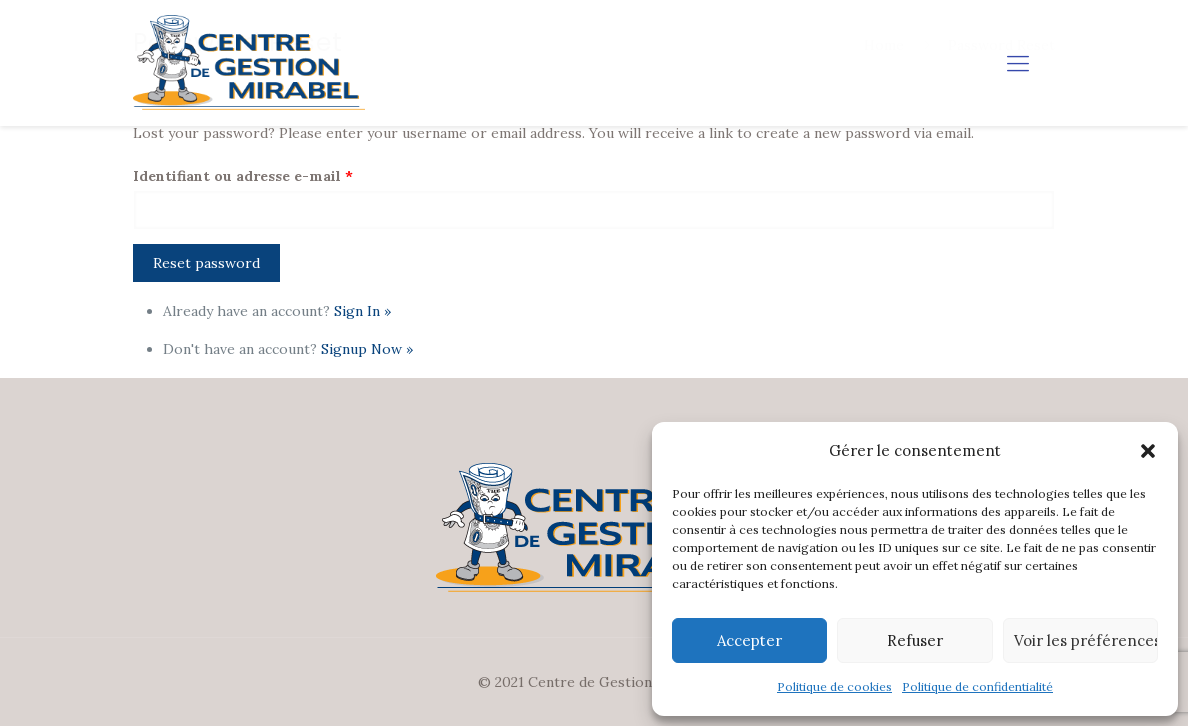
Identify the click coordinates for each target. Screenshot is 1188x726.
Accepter (749, 640)
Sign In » (362, 311)
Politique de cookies (834, 686)
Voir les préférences (1086, 640)
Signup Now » (367, 349)
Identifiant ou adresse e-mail (243, 176)
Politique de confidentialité (977, 686)
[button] (1148, 451)
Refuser (915, 640)
